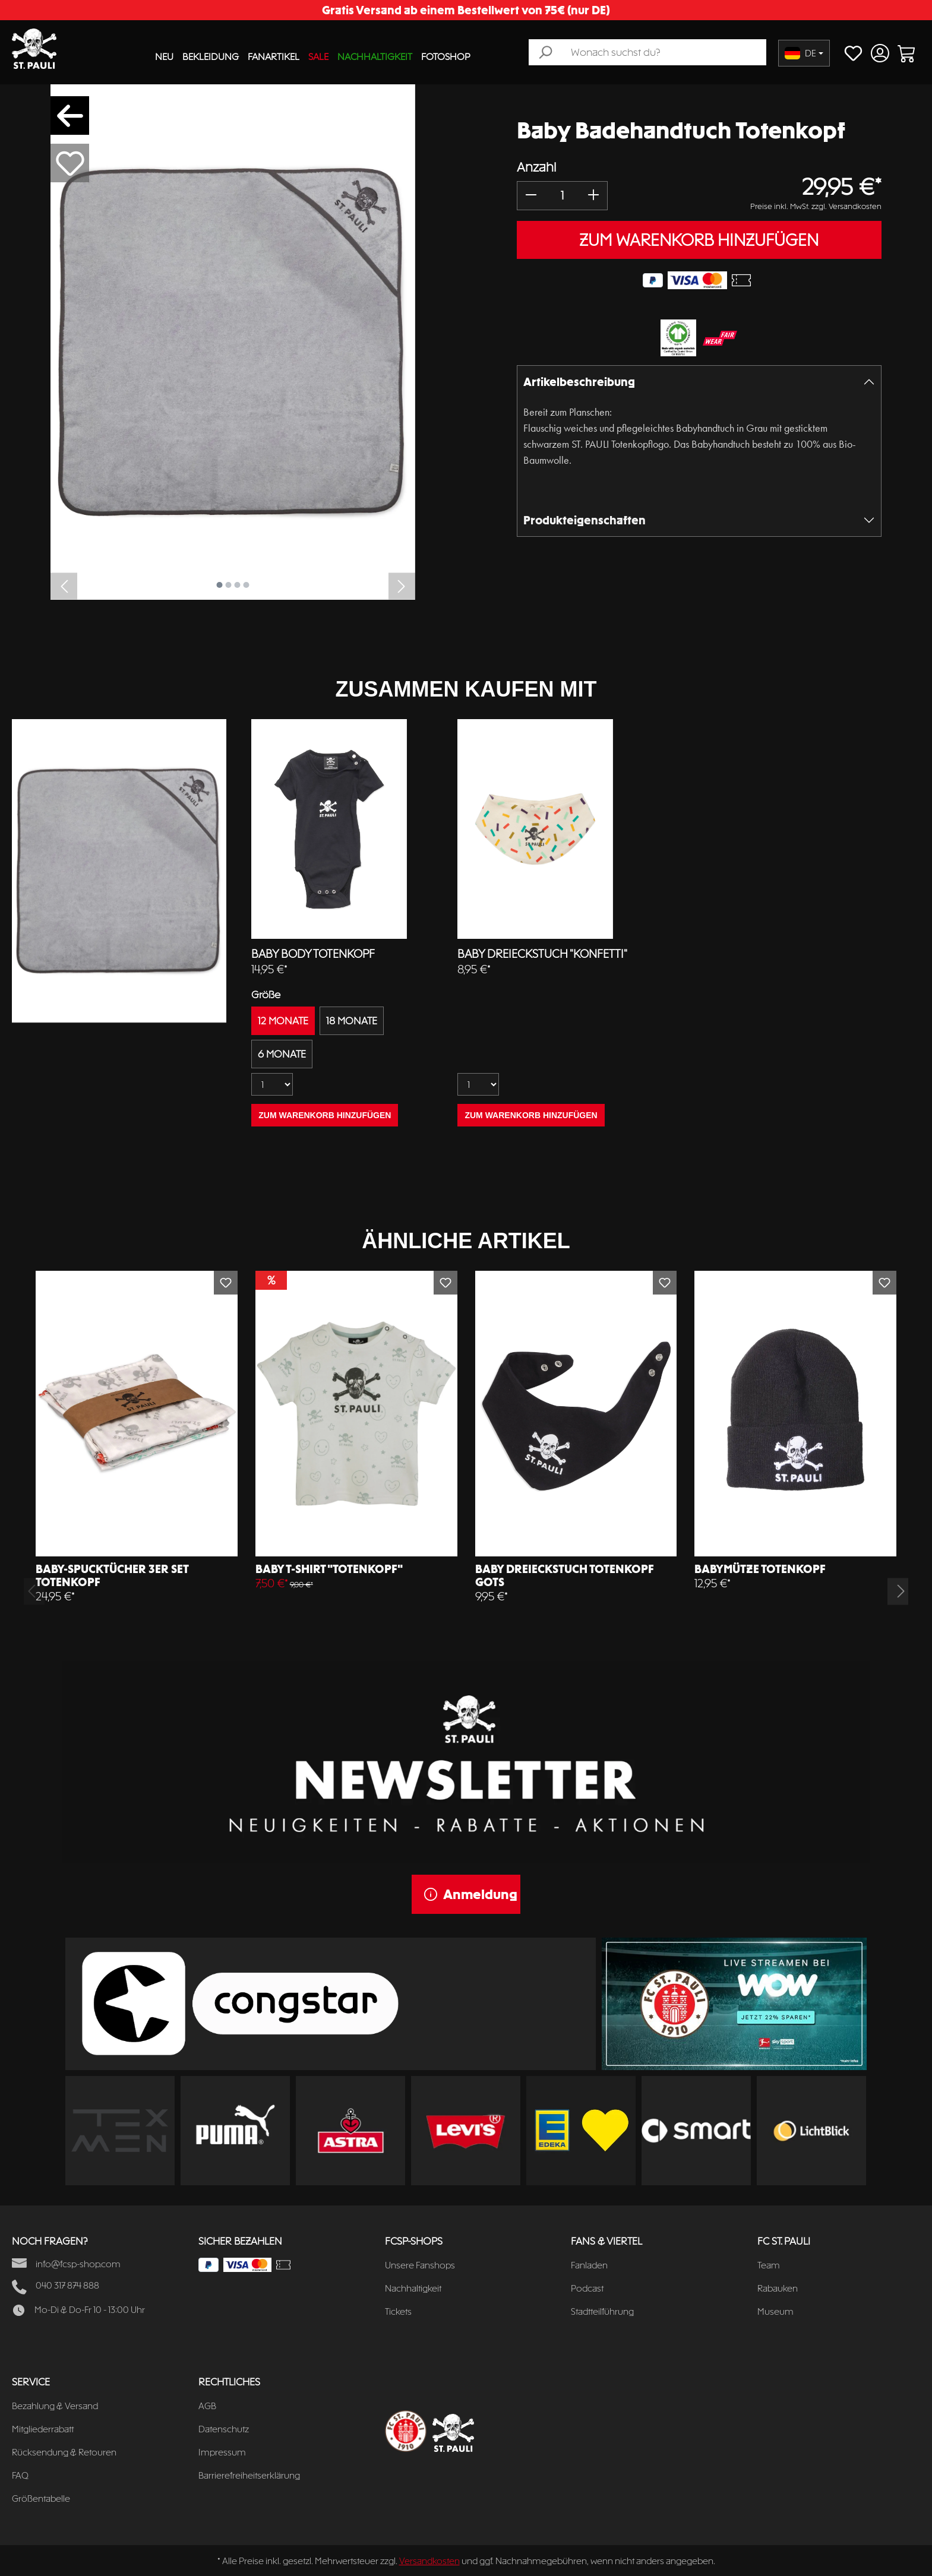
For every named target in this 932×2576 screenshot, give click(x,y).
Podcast (587, 2288)
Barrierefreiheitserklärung (249, 2475)
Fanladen (589, 2265)
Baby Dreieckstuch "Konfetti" (542, 953)
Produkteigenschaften (584, 520)
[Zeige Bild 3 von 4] (237, 585)
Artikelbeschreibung (579, 381)
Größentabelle (41, 2498)
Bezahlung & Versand (55, 2406)
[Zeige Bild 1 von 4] (219, 585)
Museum (775, 2311)
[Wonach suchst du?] (663, 52)
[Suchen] (545, 52)
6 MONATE (282, 1054)
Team (768, 2265)
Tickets (398, 2311)
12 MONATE (283, 1021)
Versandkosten (429, 2561)
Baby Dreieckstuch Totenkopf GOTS (564, 1575)
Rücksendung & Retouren (64, 2452)
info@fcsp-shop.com (78, 2264)
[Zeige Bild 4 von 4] (246, 585)
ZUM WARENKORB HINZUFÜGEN (699, 239)
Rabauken (777, 2288)
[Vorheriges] (63, 586)
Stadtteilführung (602, 2311)
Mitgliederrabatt (43, 2429)
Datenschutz (223, 2429)
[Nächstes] (401, 586)
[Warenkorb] (906, 53)
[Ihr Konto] (880, 53)
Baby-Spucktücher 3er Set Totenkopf (112, 1575)
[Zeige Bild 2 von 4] (228, 585)
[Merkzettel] (853, 53)
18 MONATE (351, 1021)
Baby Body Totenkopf (313, 953)
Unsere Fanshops (420, 2265)
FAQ (20, 2475)
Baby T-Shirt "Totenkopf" (329, 1568)
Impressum (222, 2452)
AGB (207, 2406)
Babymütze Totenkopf (760, 1568)
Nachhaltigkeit (413, 2288)
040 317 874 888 (67, 2285)
